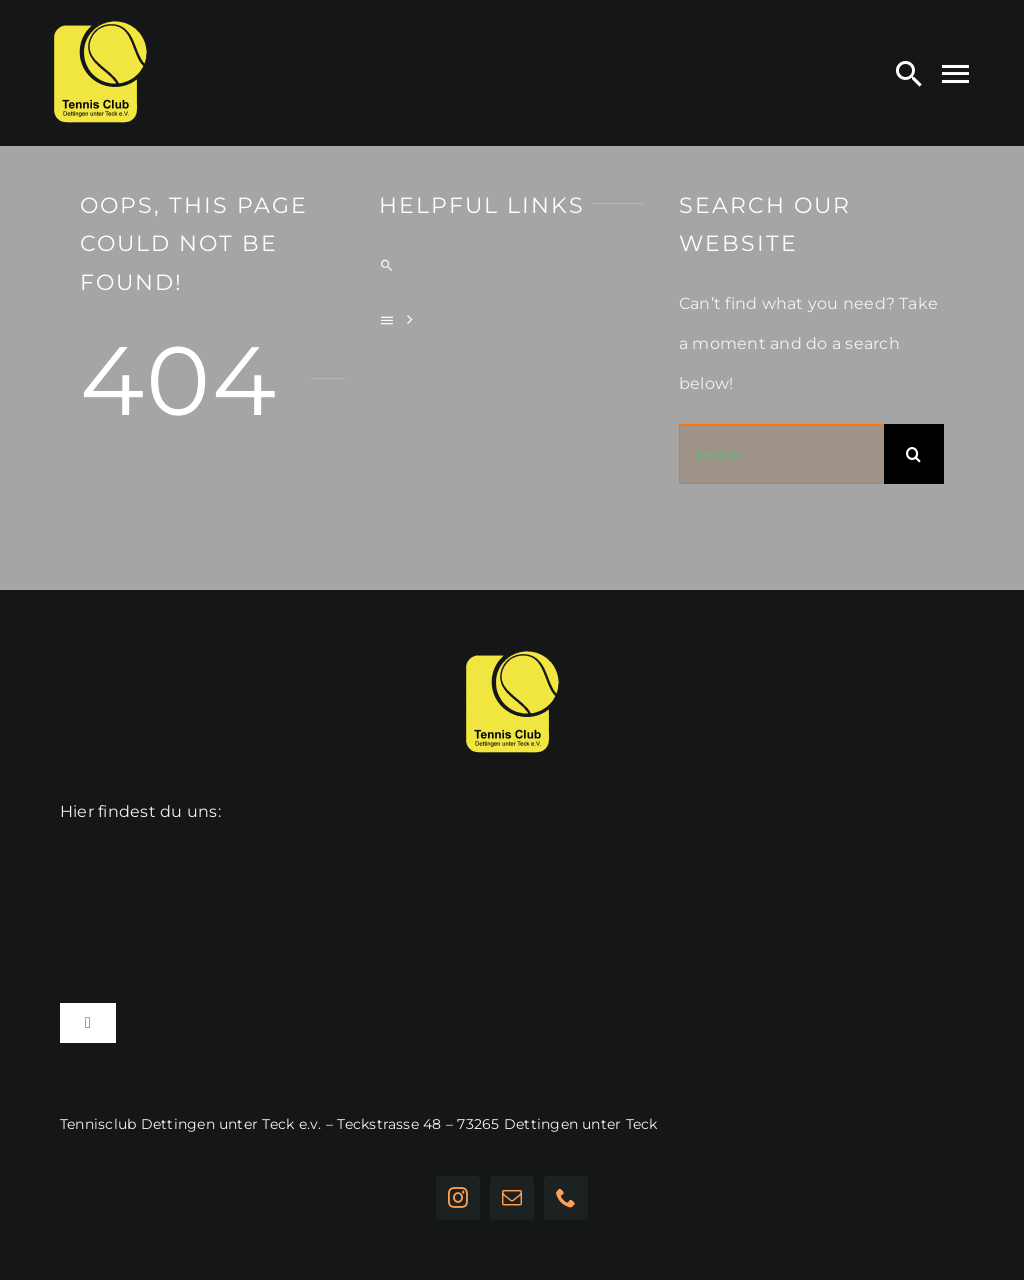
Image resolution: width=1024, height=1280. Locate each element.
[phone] (566, 1198)
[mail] (512, 1198)
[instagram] (458, 1198)
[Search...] (781, 454)
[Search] (909, 73)
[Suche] (914, 454)
